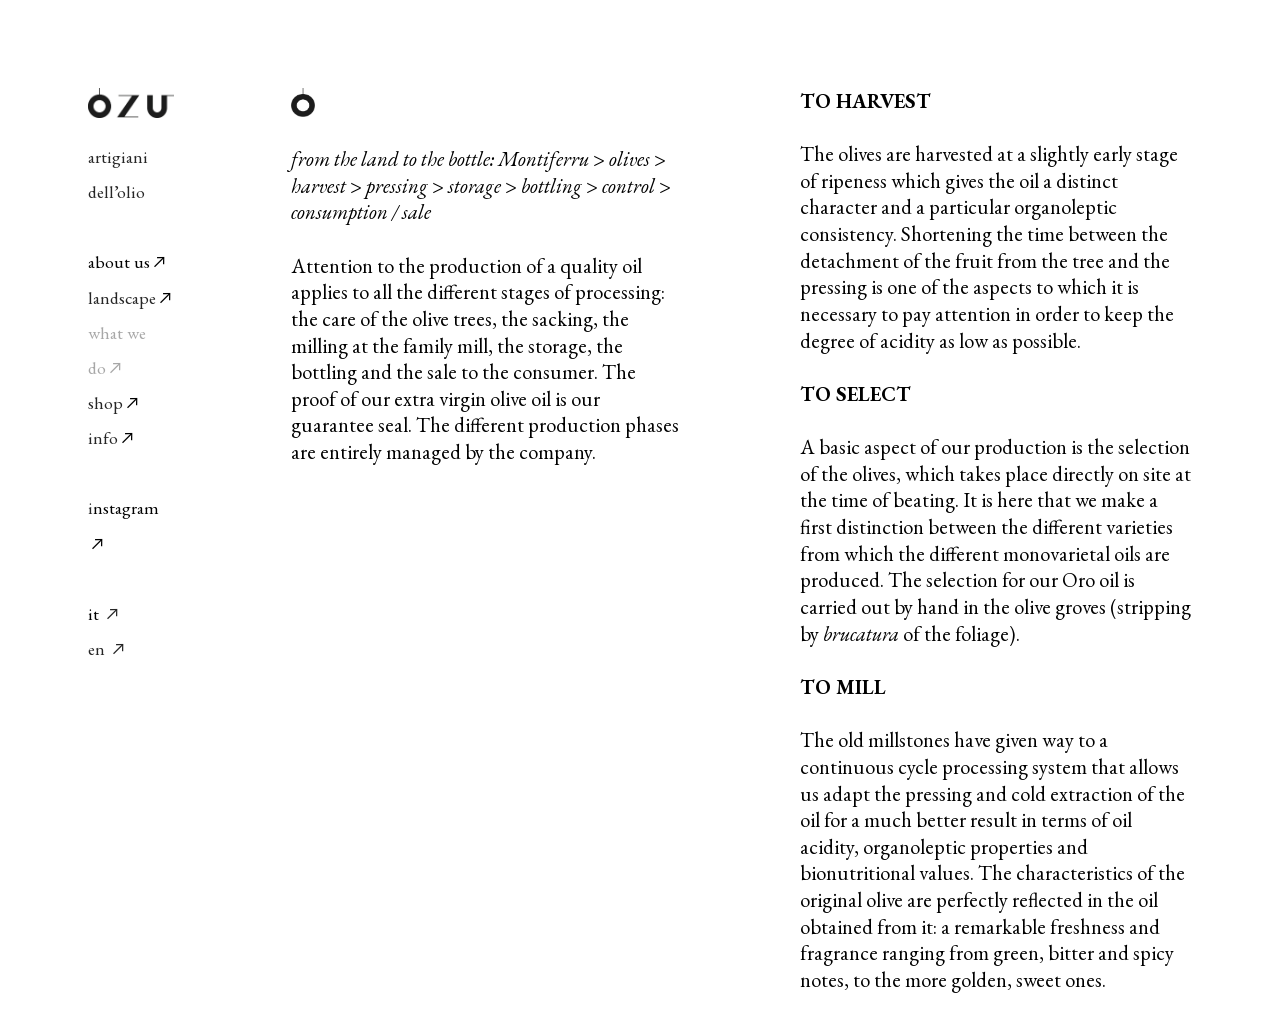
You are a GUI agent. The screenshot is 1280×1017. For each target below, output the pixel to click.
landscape (131, 297)
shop (105, 402)
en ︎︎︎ (107, 648)
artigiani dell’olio (131, 156)
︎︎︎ (112, 613)
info (103, 437)
